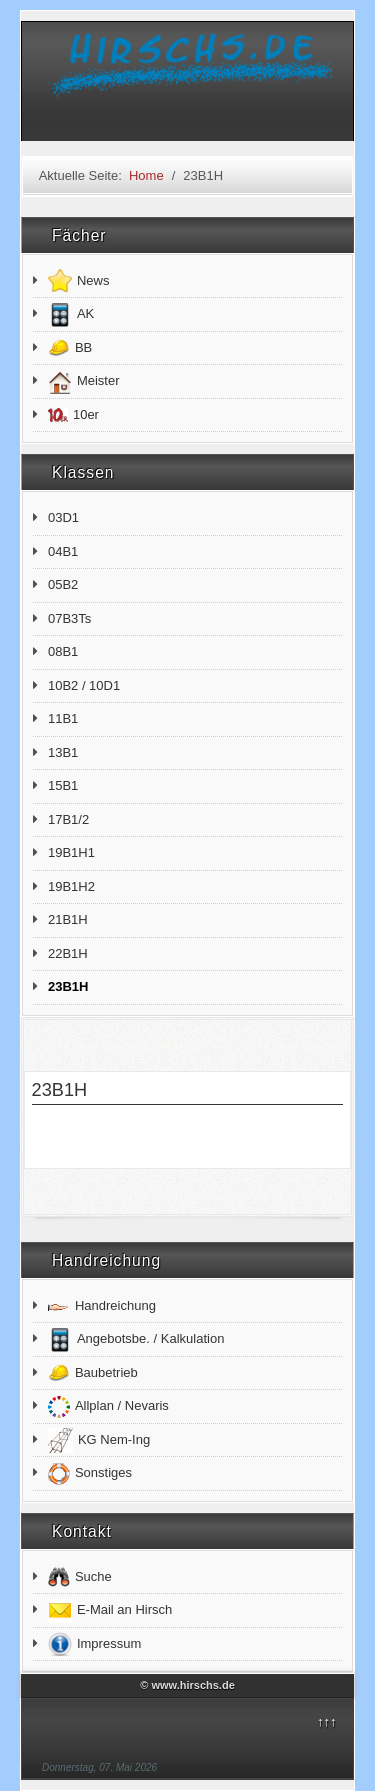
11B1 (63, 718)
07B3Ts (69, 618)
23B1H (68, 986)
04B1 (63, 551)
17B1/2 (68, 819)
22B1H (68, 953)
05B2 (63, 584)
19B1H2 (71, 886)
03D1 (63, 517)
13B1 (63, 752)
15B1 (63, 785)
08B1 (63, 651)
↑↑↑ (327, 1721)
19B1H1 (71, 852)
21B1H (68, 919)
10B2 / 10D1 (84, 685)
